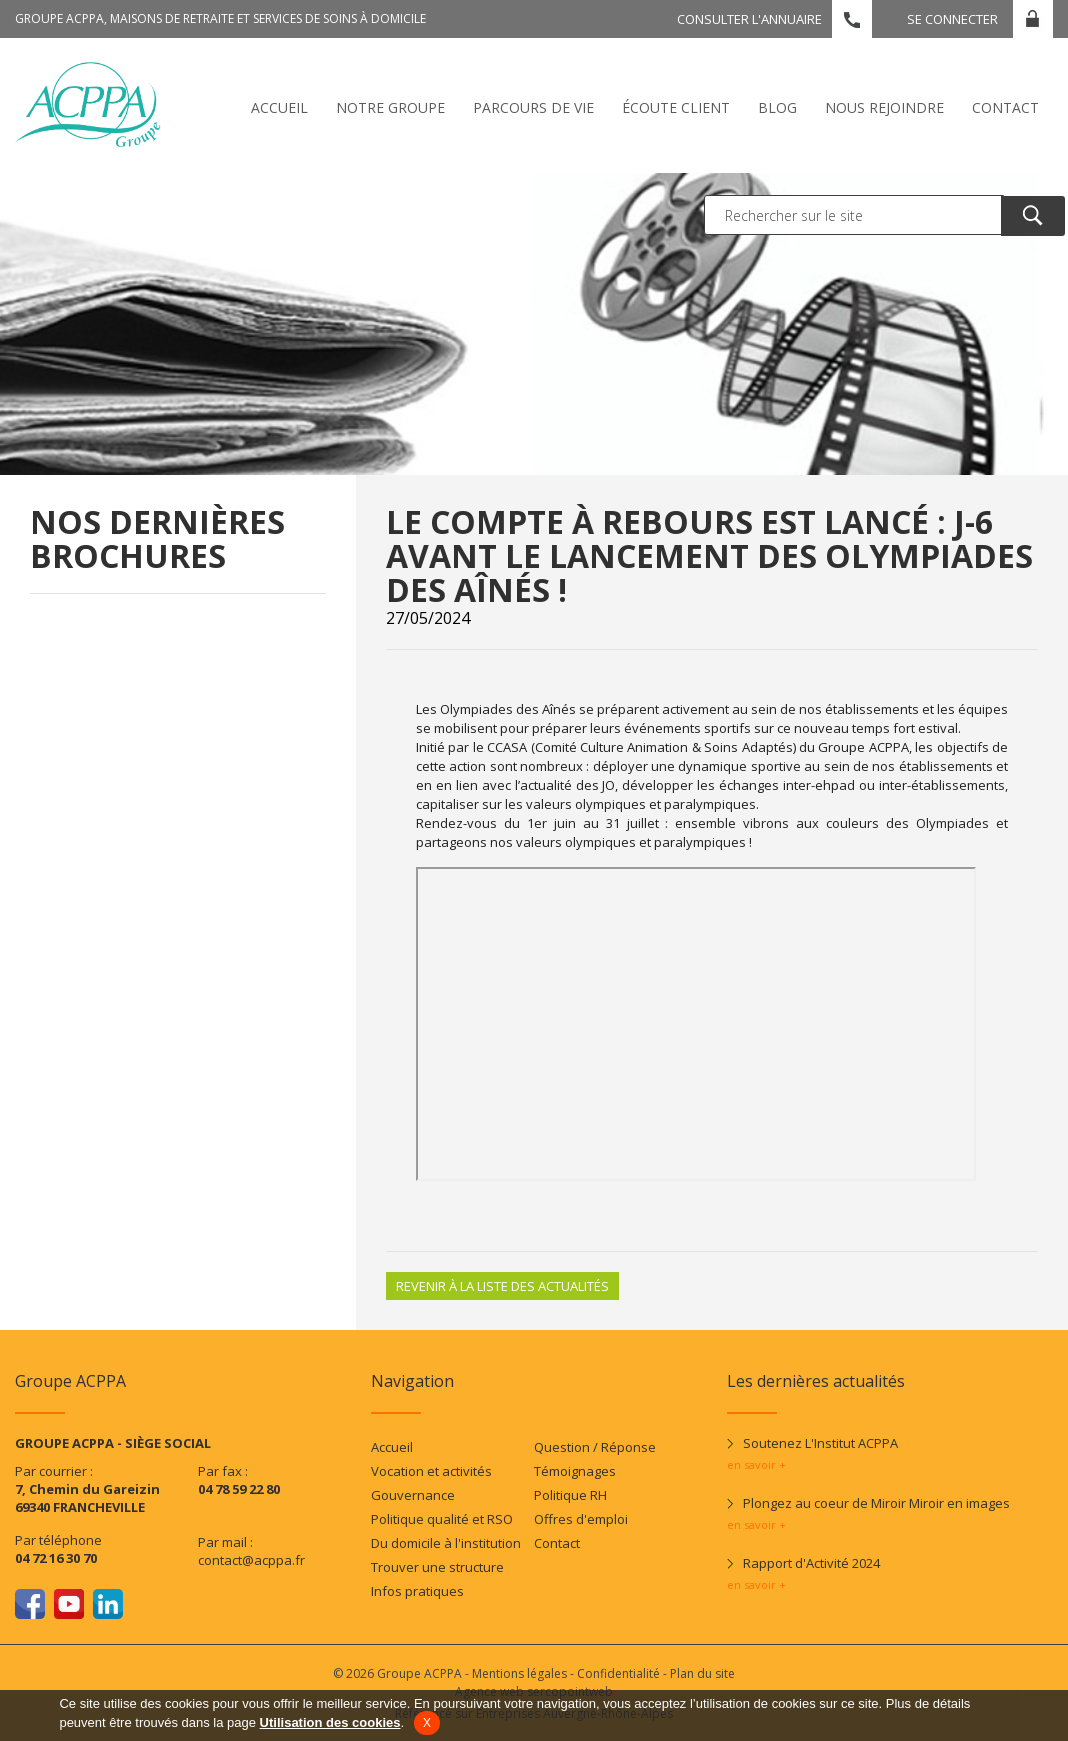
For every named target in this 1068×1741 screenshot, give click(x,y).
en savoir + (756, 1464)
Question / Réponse (595, 1447)
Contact (1005, 107)
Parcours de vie (533, 107)
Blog (777, 107)
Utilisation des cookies (330, 1722)
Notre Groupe (390, 107)
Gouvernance (413, 1495)
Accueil (279, 107)
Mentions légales (519, 1673)
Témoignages (575, 1471)
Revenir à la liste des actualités (502, 1286)
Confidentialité (618, 1673)
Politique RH (570, 1495)
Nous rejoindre (884, 107)
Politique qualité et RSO (442, 1519)
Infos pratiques (417, 1591)
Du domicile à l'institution (446, 1543)
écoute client (676, 107)
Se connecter (952, 19)
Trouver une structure (437, 1567)
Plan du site (702, 1673)
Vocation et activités (431, 1471)
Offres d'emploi (581, 1519)
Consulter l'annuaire (749, 19)
